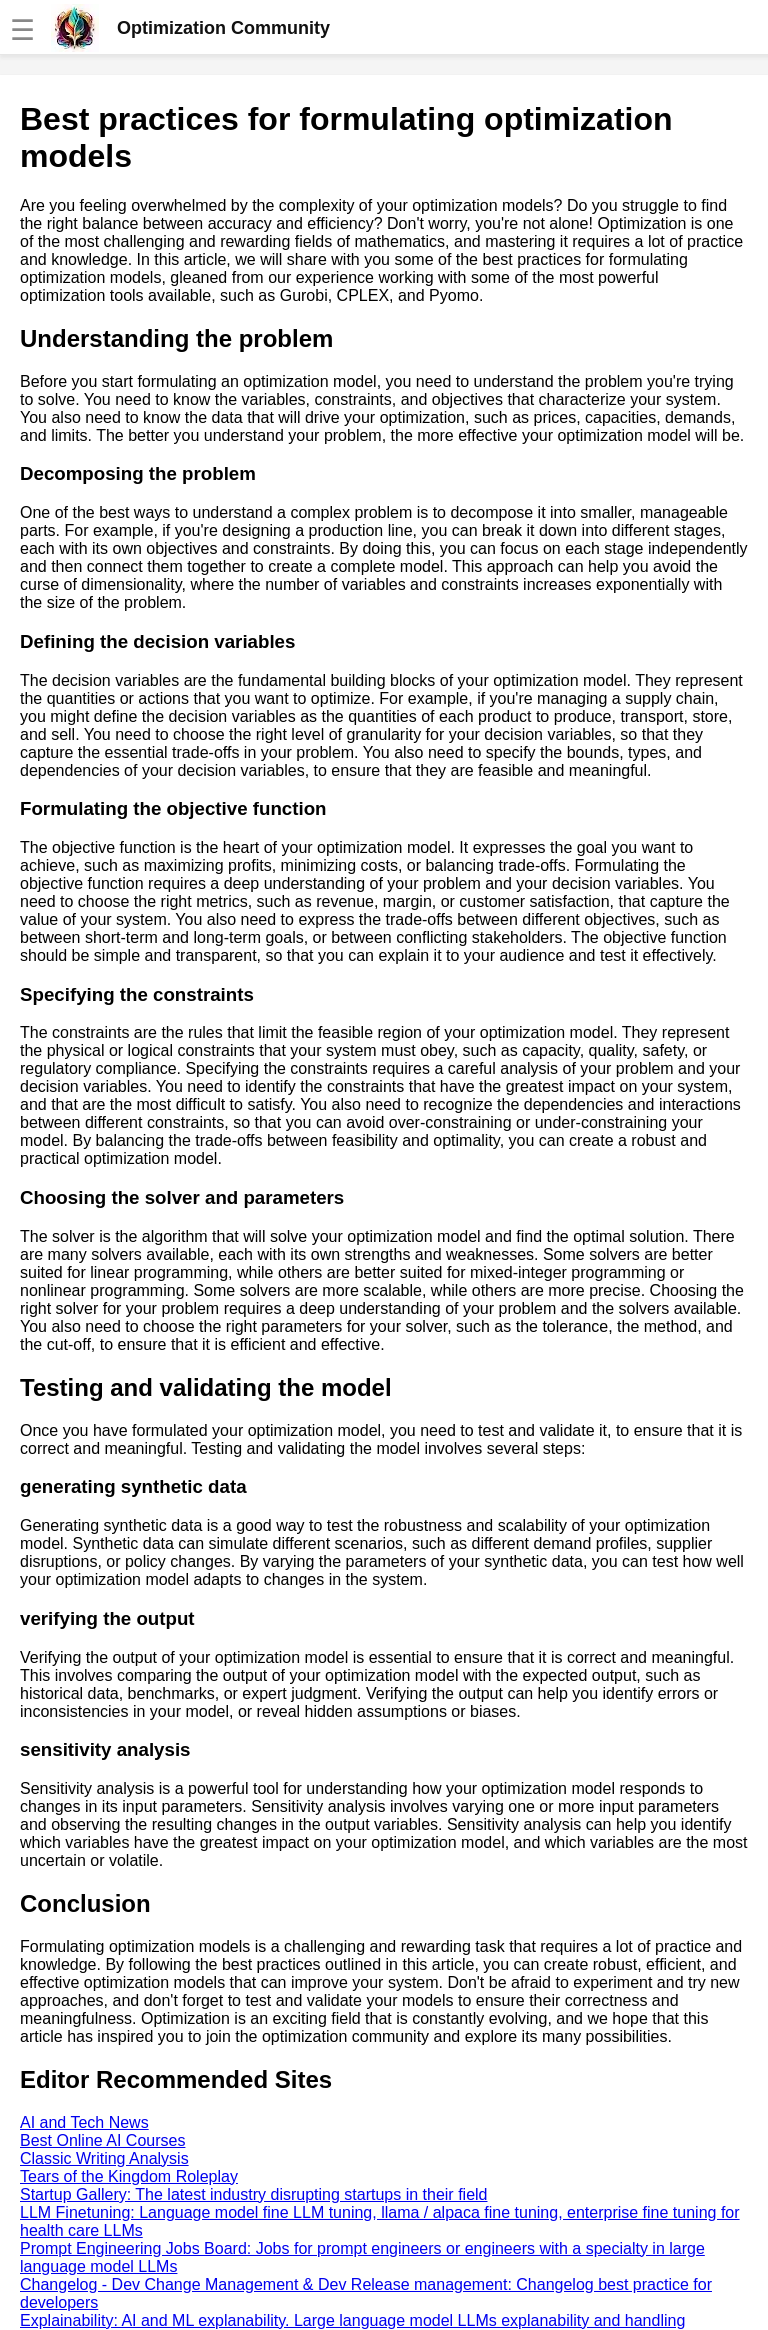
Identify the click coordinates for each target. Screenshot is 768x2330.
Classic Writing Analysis (104, 2158)
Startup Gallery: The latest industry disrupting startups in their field (253, 2194)
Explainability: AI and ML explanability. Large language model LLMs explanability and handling (352, 2320)
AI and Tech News (84, 2122)
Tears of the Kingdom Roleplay (129, 2176)
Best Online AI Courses (102, 2140)
